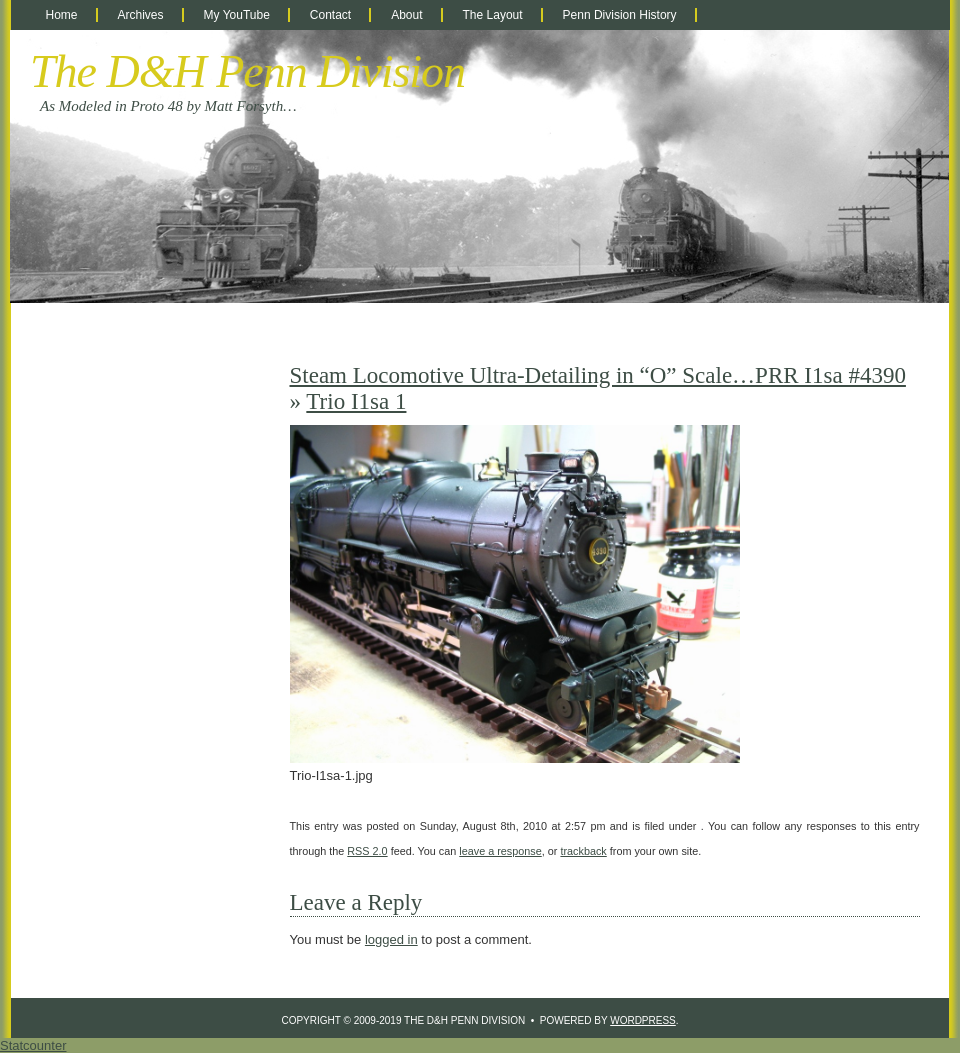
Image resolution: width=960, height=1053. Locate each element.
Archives (141, 15)
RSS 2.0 (367, 851)
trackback (583, 851)
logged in (391, 939)
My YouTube (237, 15)
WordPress (643, 1020)
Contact (330, 15)
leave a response (500, 851)
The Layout (493, 15)
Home (62, 15)
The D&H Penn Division (247, 71)
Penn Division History (620, 15)
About (406, 15)
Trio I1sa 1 (356, 401)
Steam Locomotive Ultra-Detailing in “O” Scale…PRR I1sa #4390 (598, 375)
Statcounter (33, 1045)
